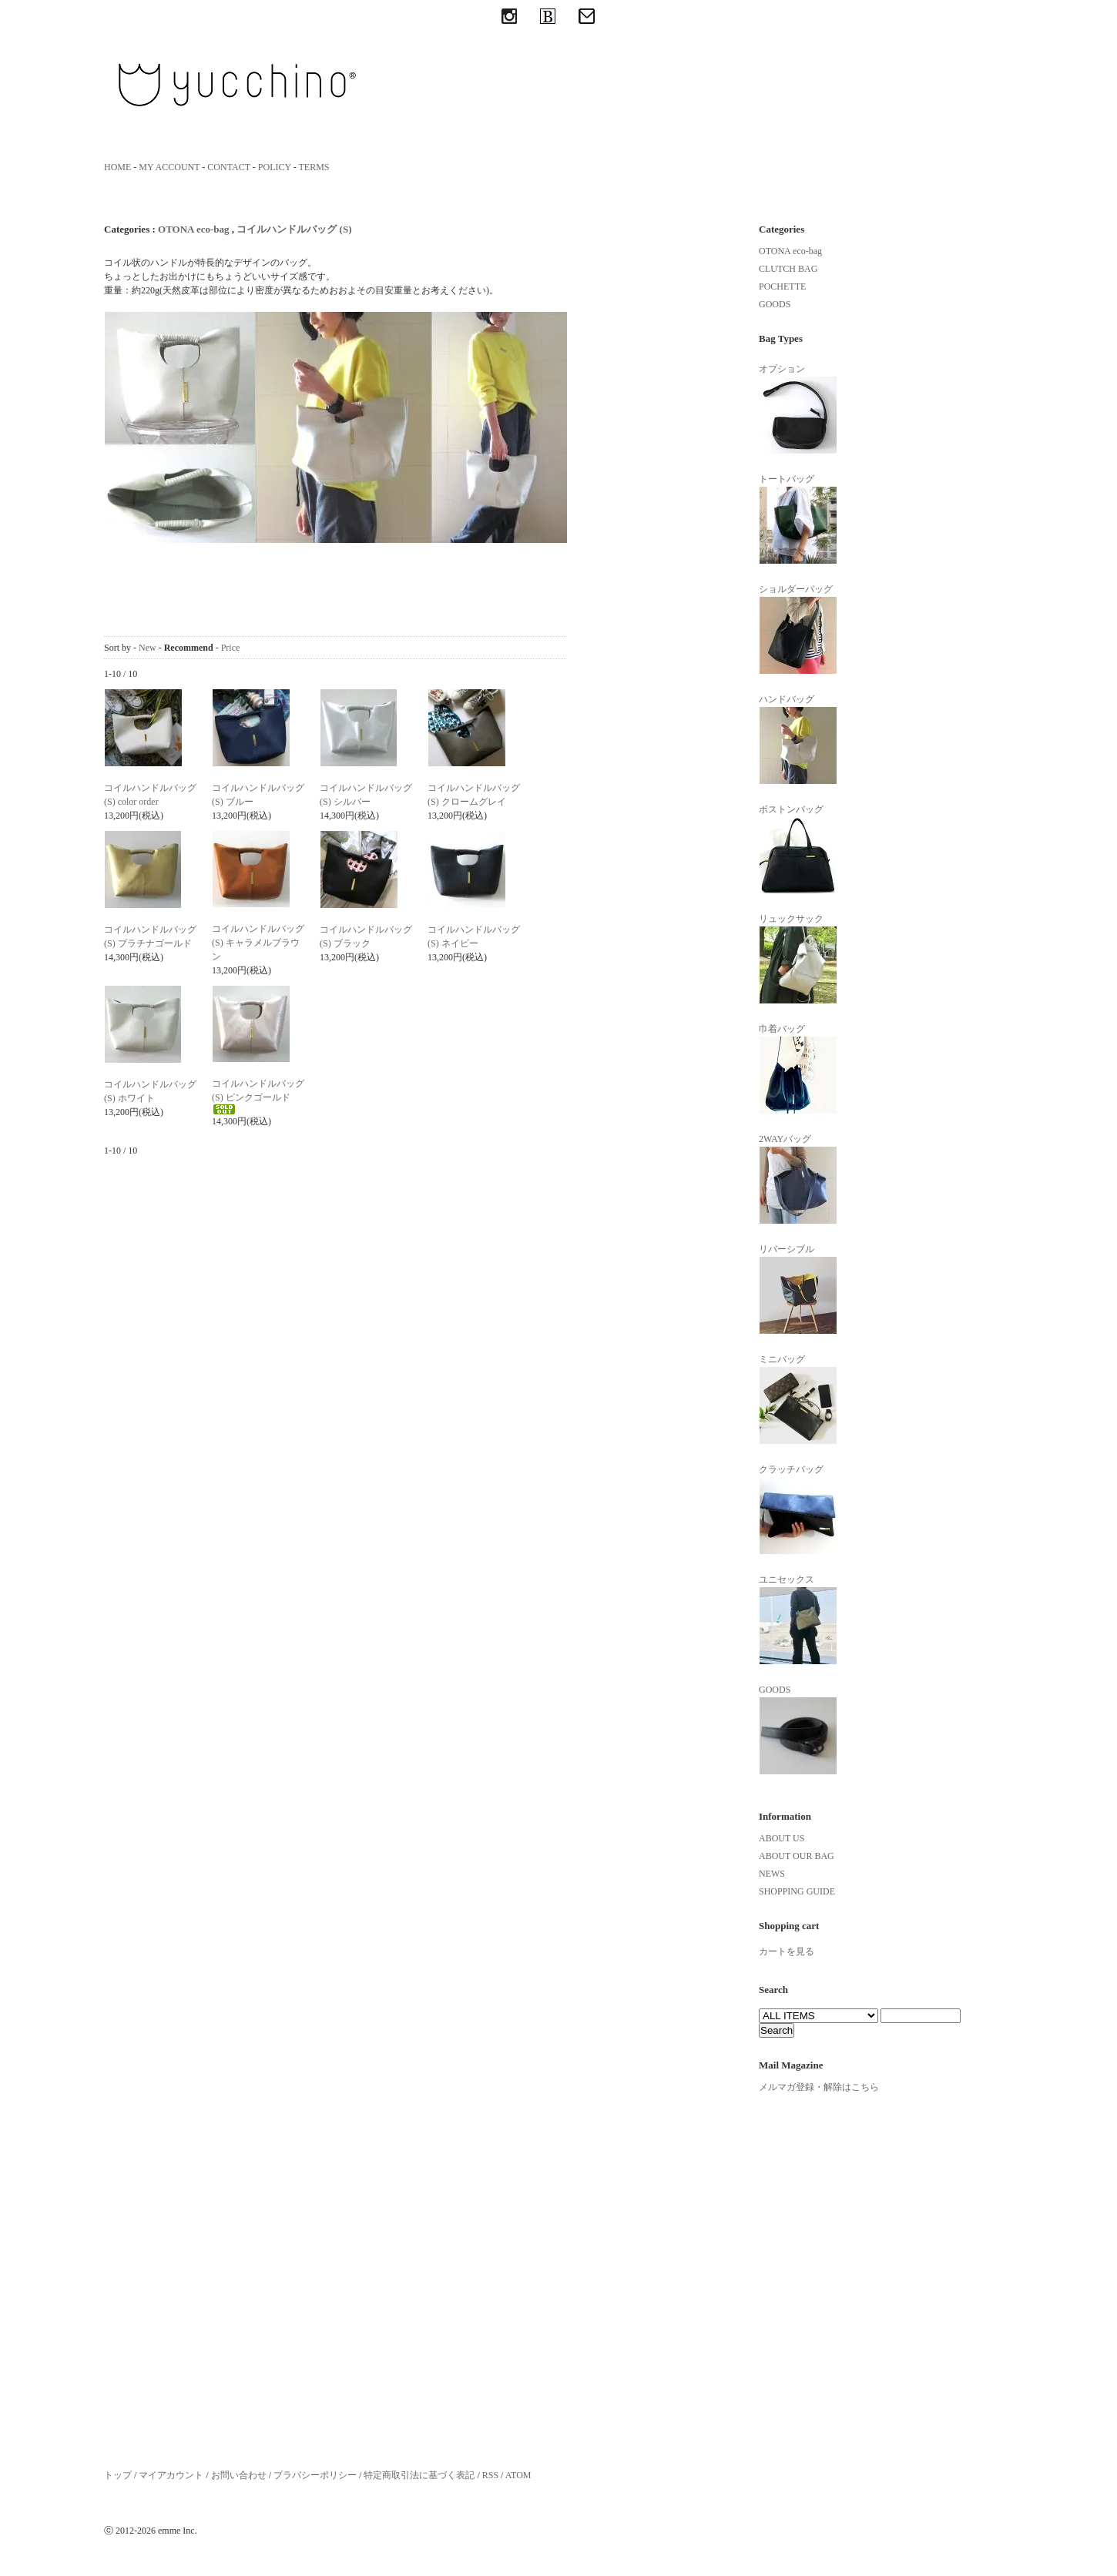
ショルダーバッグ (798, 629)
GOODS (774, 304)
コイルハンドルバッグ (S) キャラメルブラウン (258, 942)
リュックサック (798, 958)
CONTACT (228, 167)
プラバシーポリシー (315, 2475)
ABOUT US (781, 1838)
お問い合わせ (239, 2475)
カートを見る (786, 1951)
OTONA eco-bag (194, 229)
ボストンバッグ (798, 849)
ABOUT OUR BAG (796, 1856)
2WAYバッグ (798, 1179)
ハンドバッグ (798, 739)
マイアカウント (171, 2475)
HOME (117, 167)
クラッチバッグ (798, 1509)
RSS (490, 2475)
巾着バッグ (798, 1068)
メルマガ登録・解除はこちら (819, 2087)
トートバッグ (798, 519)
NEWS (772, 1873)
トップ (118, 2475)
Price (230, 647)
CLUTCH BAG (788, 268)
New (147, 647)
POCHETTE (782, 286)
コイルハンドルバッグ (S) (293, 229)
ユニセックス (798, 1619)
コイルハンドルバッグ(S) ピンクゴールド (258, 1096)
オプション (798, 408)
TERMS (314, 167)
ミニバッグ (798, 1399)
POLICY (274, 167)
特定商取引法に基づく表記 (419, 2475)
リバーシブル (798, 1289)
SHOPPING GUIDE (797, 1891)
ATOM (518, 2475)
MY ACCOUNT (169, 167)
